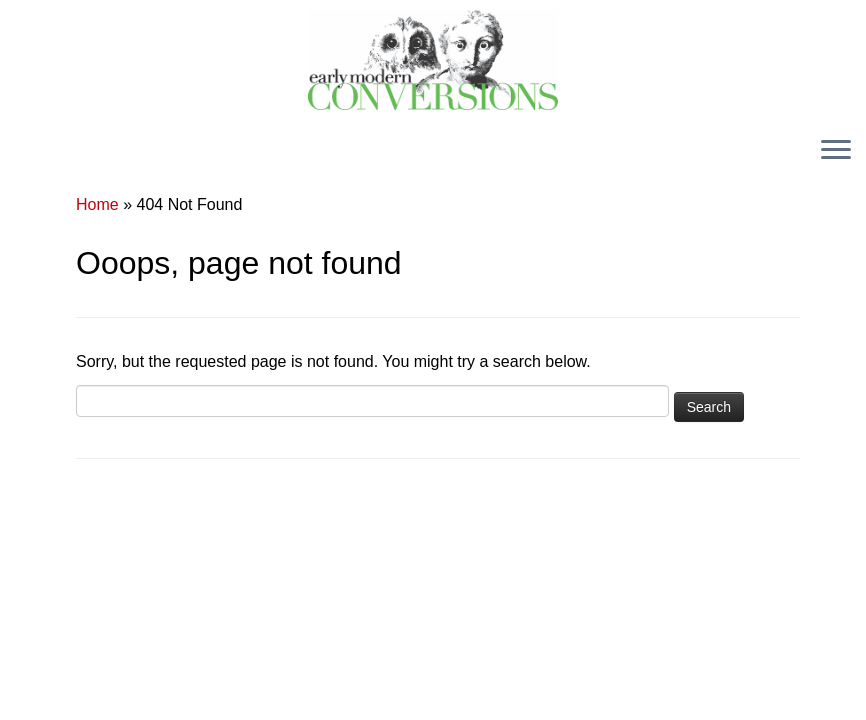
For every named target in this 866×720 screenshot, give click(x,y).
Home (97, 204)
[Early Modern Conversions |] (433, 60)
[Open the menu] (836, 151)
